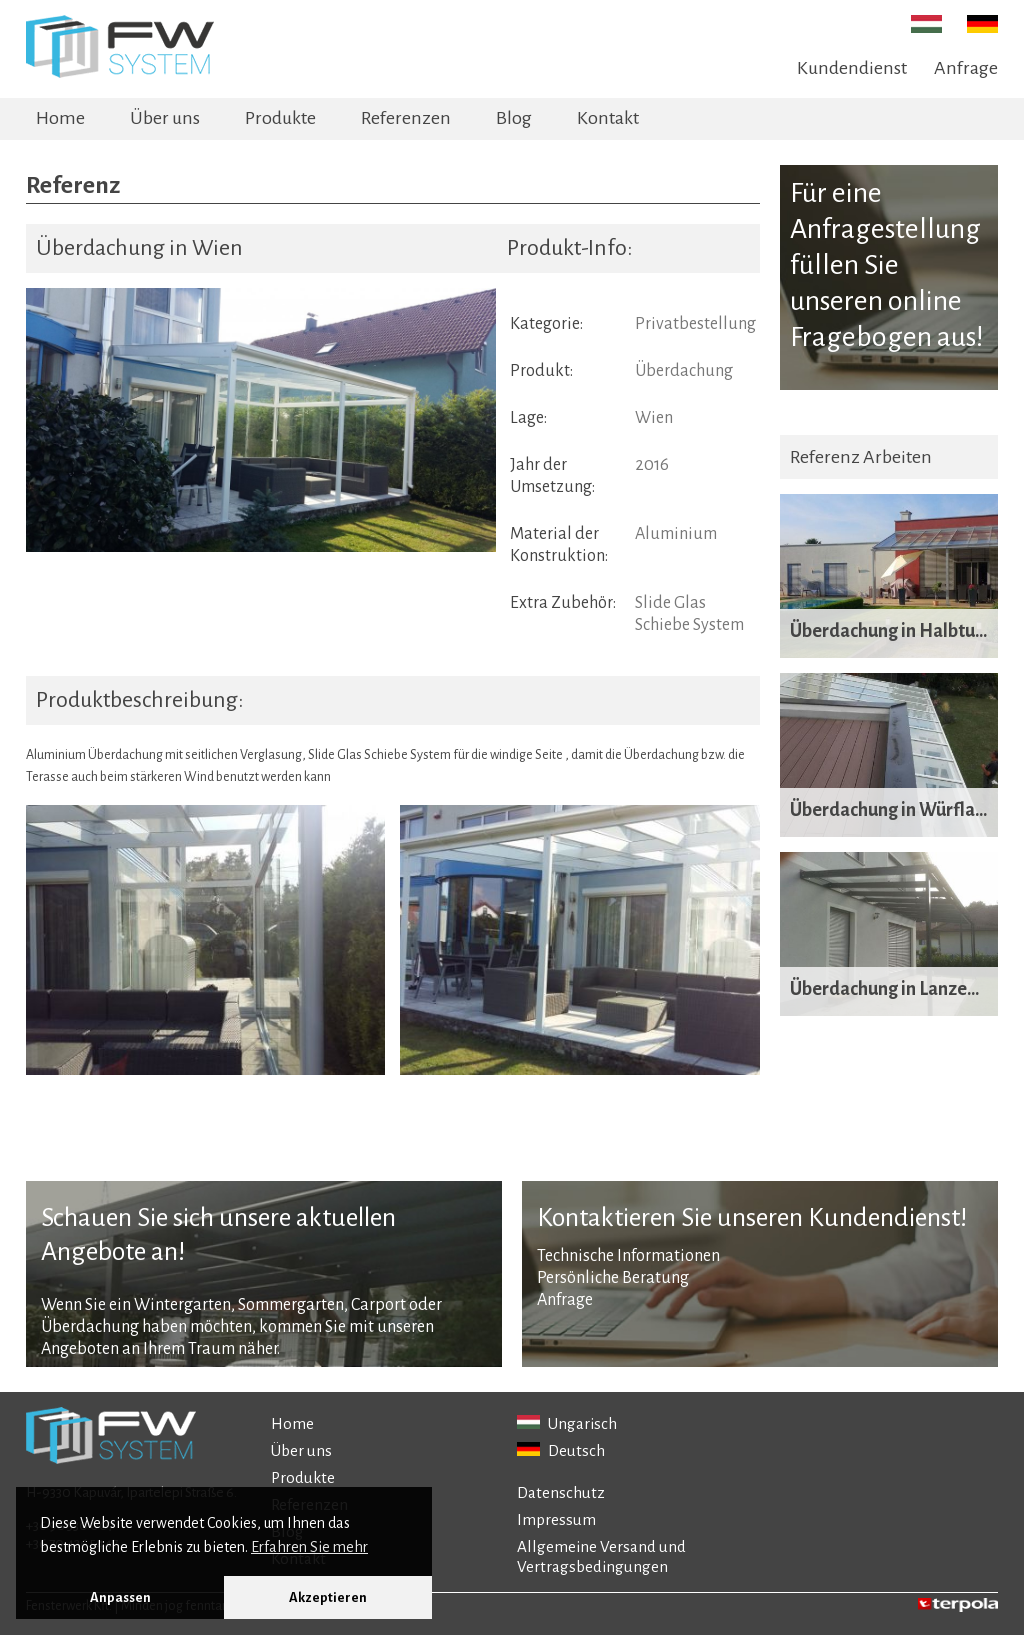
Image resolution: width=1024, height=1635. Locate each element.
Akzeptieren (328, 1597)
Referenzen (406, 118)
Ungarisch (567, 1423)
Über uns (165, 118)
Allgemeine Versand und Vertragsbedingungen (601, 1556)
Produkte (280, 118)
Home (60, 118)
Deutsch (561, 1450)
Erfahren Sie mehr (309, 1547)
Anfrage (966, 68)
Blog (514, 118)
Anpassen (120, 1597)
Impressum (556, 1519)
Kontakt (608, 118)
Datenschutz (561, 1492)
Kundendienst (852, 68)
